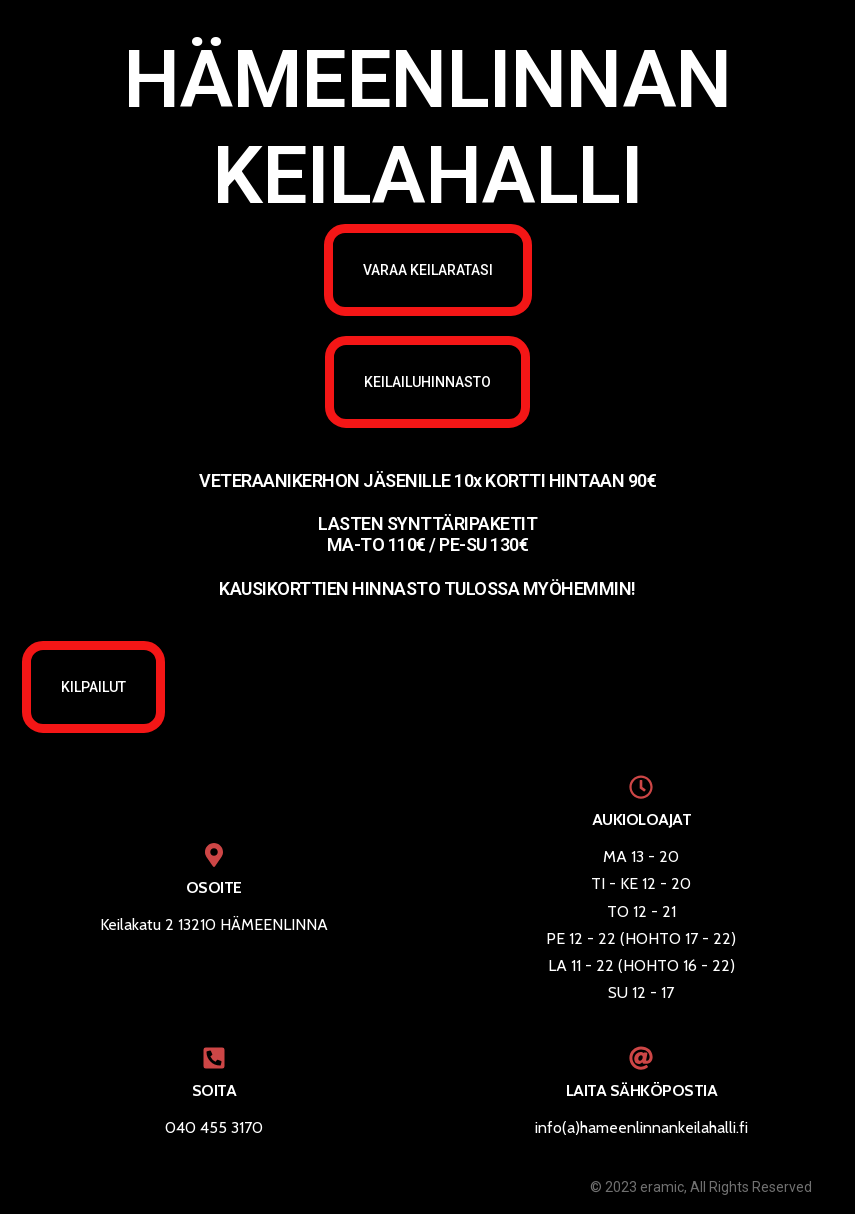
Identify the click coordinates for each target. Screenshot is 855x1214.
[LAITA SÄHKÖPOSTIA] (641, 1058)
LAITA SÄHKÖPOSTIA (642, 1090)
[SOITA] (214, 1058)
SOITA (214, 1090)
